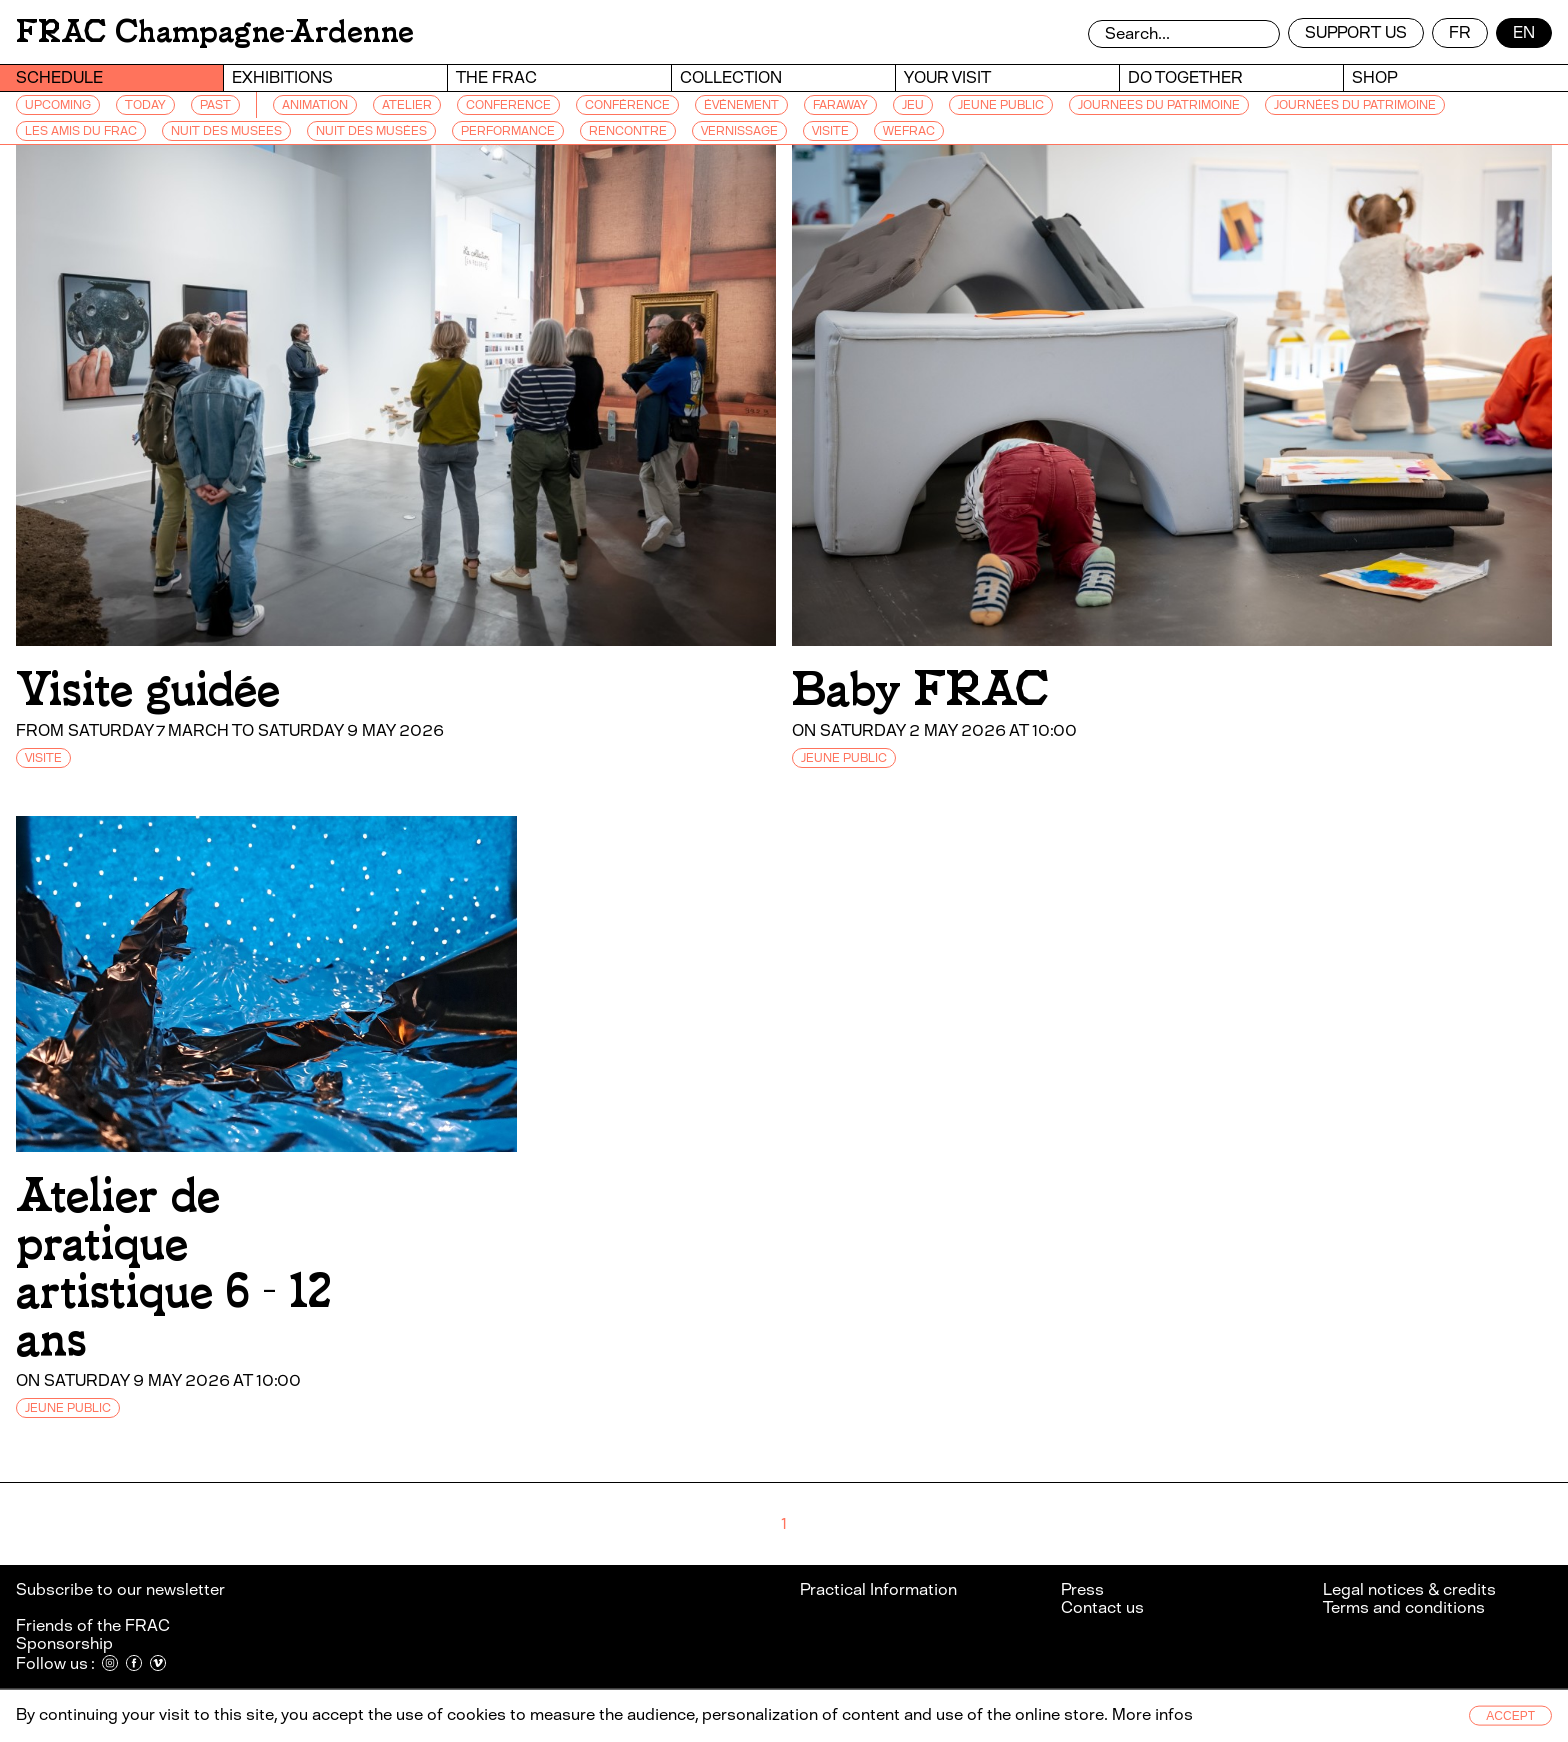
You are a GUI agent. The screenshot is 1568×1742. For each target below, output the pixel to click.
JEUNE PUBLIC (1001, 105)
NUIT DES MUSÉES (371, 131)
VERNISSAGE (739, 131)
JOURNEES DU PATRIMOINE (1159, 105)
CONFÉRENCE (627, 105)
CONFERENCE (508, 105)
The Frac (496, 77)
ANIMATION (315, 105)
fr (1460, 32)
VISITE (830, 131)
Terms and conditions (1404, 1607)
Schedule (59, 77)
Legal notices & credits (1409, 1589)
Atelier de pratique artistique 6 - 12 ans (173, 1267)
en (1524, 32)
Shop (1374, 77)
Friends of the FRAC (93, 1625)
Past (215, 105)
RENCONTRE (628, 131)
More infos (1152, 1714)
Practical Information (878, 1589)
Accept (1510, 1716)
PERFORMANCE (508, 131)
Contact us (1102, 1607)
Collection (731, 77)
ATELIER (407, 105)
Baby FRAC (920, 689)
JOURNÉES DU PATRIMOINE (1355, 105)
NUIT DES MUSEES (226, 131)
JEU (913, 105)
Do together (1185, 77)
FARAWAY (840, 105)
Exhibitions (282, 77)
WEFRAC (909, 131)
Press (1082, 1589)
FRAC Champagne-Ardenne (215, 31)
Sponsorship (64, 1643)
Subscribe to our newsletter (122, 1589)
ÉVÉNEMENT (741, 105)
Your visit (947, 77)
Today (145, 105)
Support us (1356, 32)
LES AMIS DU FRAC (81, 131)
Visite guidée (148, 689)
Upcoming (58, 105)
